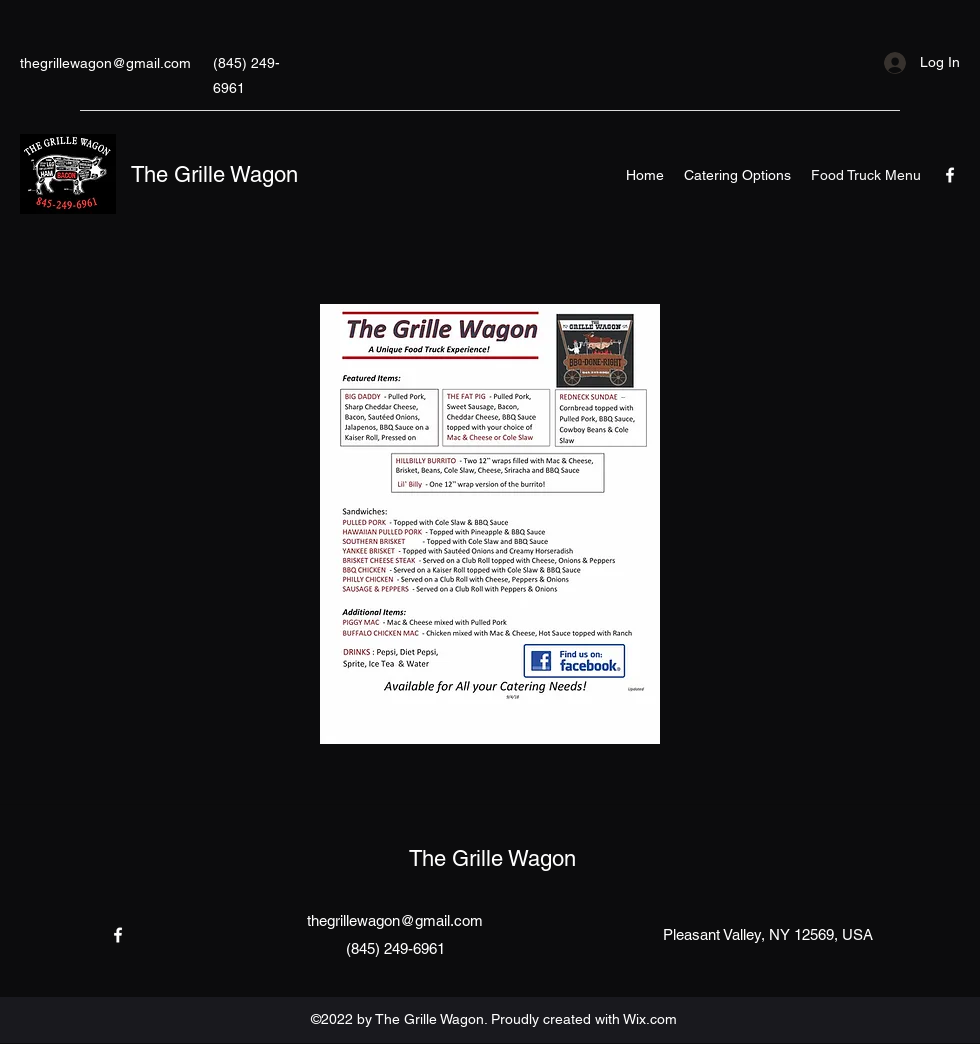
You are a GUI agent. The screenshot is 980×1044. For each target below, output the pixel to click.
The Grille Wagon (214, 174)
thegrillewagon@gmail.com (105, 63)
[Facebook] (950, 175)
